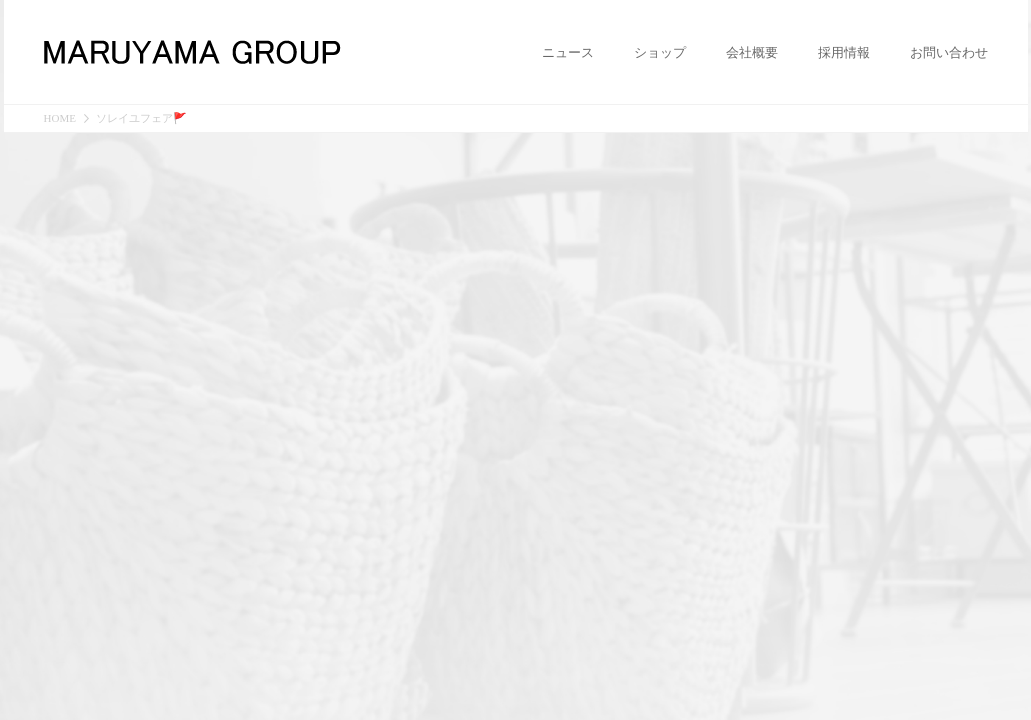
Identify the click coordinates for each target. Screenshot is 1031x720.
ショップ (660, 53)
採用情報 (844, 53)
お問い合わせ (949, 53)
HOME (60, 118)
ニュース (568, 53)
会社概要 (752, 53)
